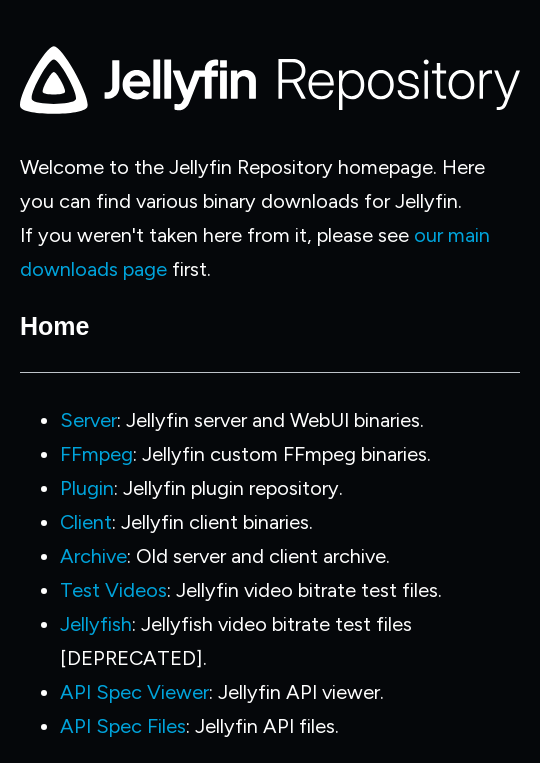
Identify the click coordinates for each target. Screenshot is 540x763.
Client (86, 522)
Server (88, 420)
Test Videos (113, 590)
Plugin (87, 488)
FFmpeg (96, 454)
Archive (93, 556)
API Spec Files (123, 726)
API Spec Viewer (134, 692)
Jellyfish (96, 624)
